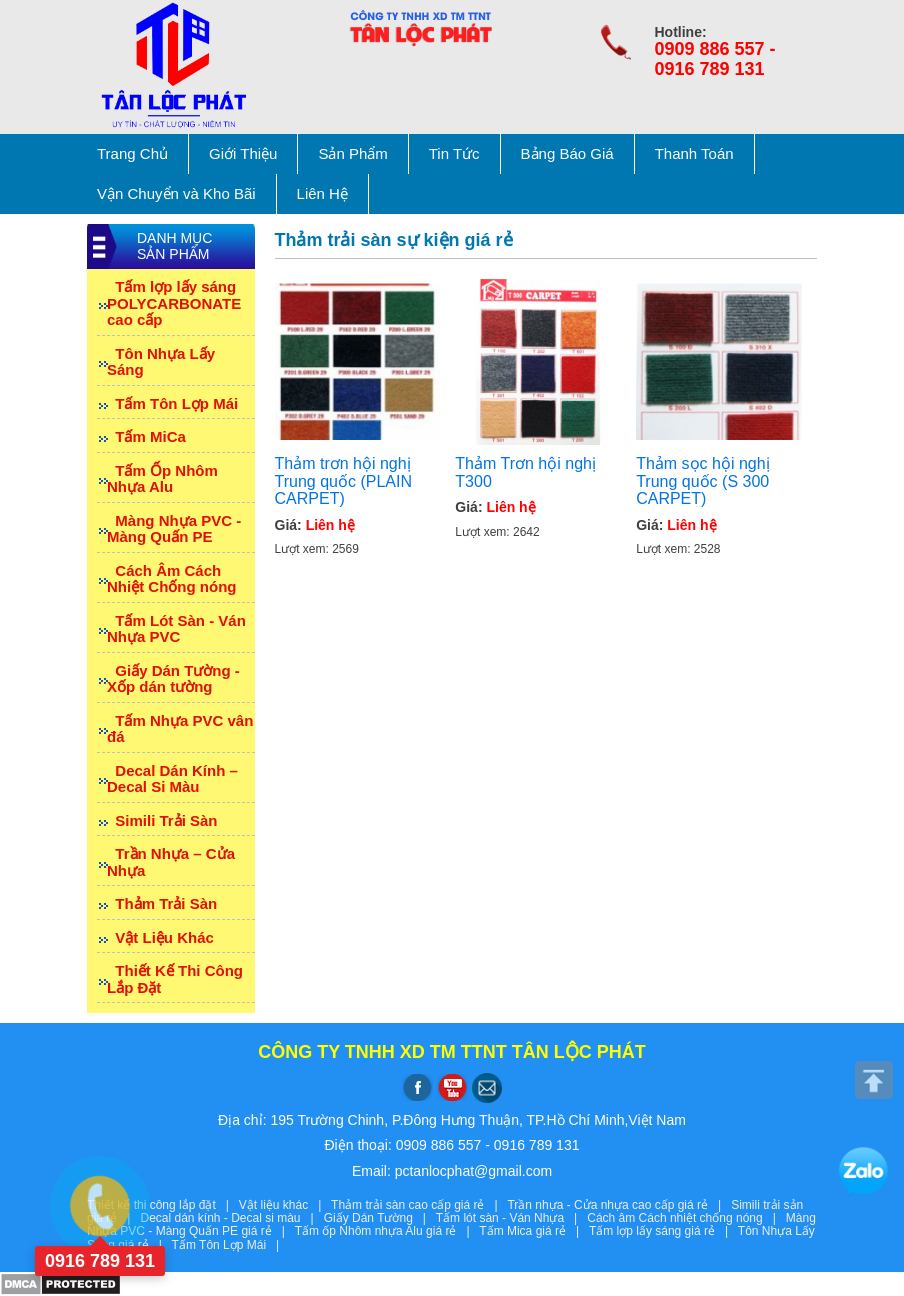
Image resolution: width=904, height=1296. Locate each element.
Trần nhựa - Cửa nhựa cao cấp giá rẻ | (619, 1205)
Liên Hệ (322, 193)
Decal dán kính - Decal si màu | (231, 1218)
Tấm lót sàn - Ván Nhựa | (512, 1218)
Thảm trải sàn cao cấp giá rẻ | (419, 1205)
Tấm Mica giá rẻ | (534, 1231)
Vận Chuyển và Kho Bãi (176, 193)
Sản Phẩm (352, 153)
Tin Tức (454, 153)
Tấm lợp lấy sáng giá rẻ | (663, 1231)
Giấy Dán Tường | (380, 1218)
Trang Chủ (132, 153)
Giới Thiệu (243, 153)
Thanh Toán (694, 153)
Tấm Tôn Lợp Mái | (229, 1245)
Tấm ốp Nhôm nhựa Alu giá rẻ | (387, 1231)
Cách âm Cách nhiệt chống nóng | (686, 1218)
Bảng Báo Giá (567, 153)
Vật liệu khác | (285, 1205)
